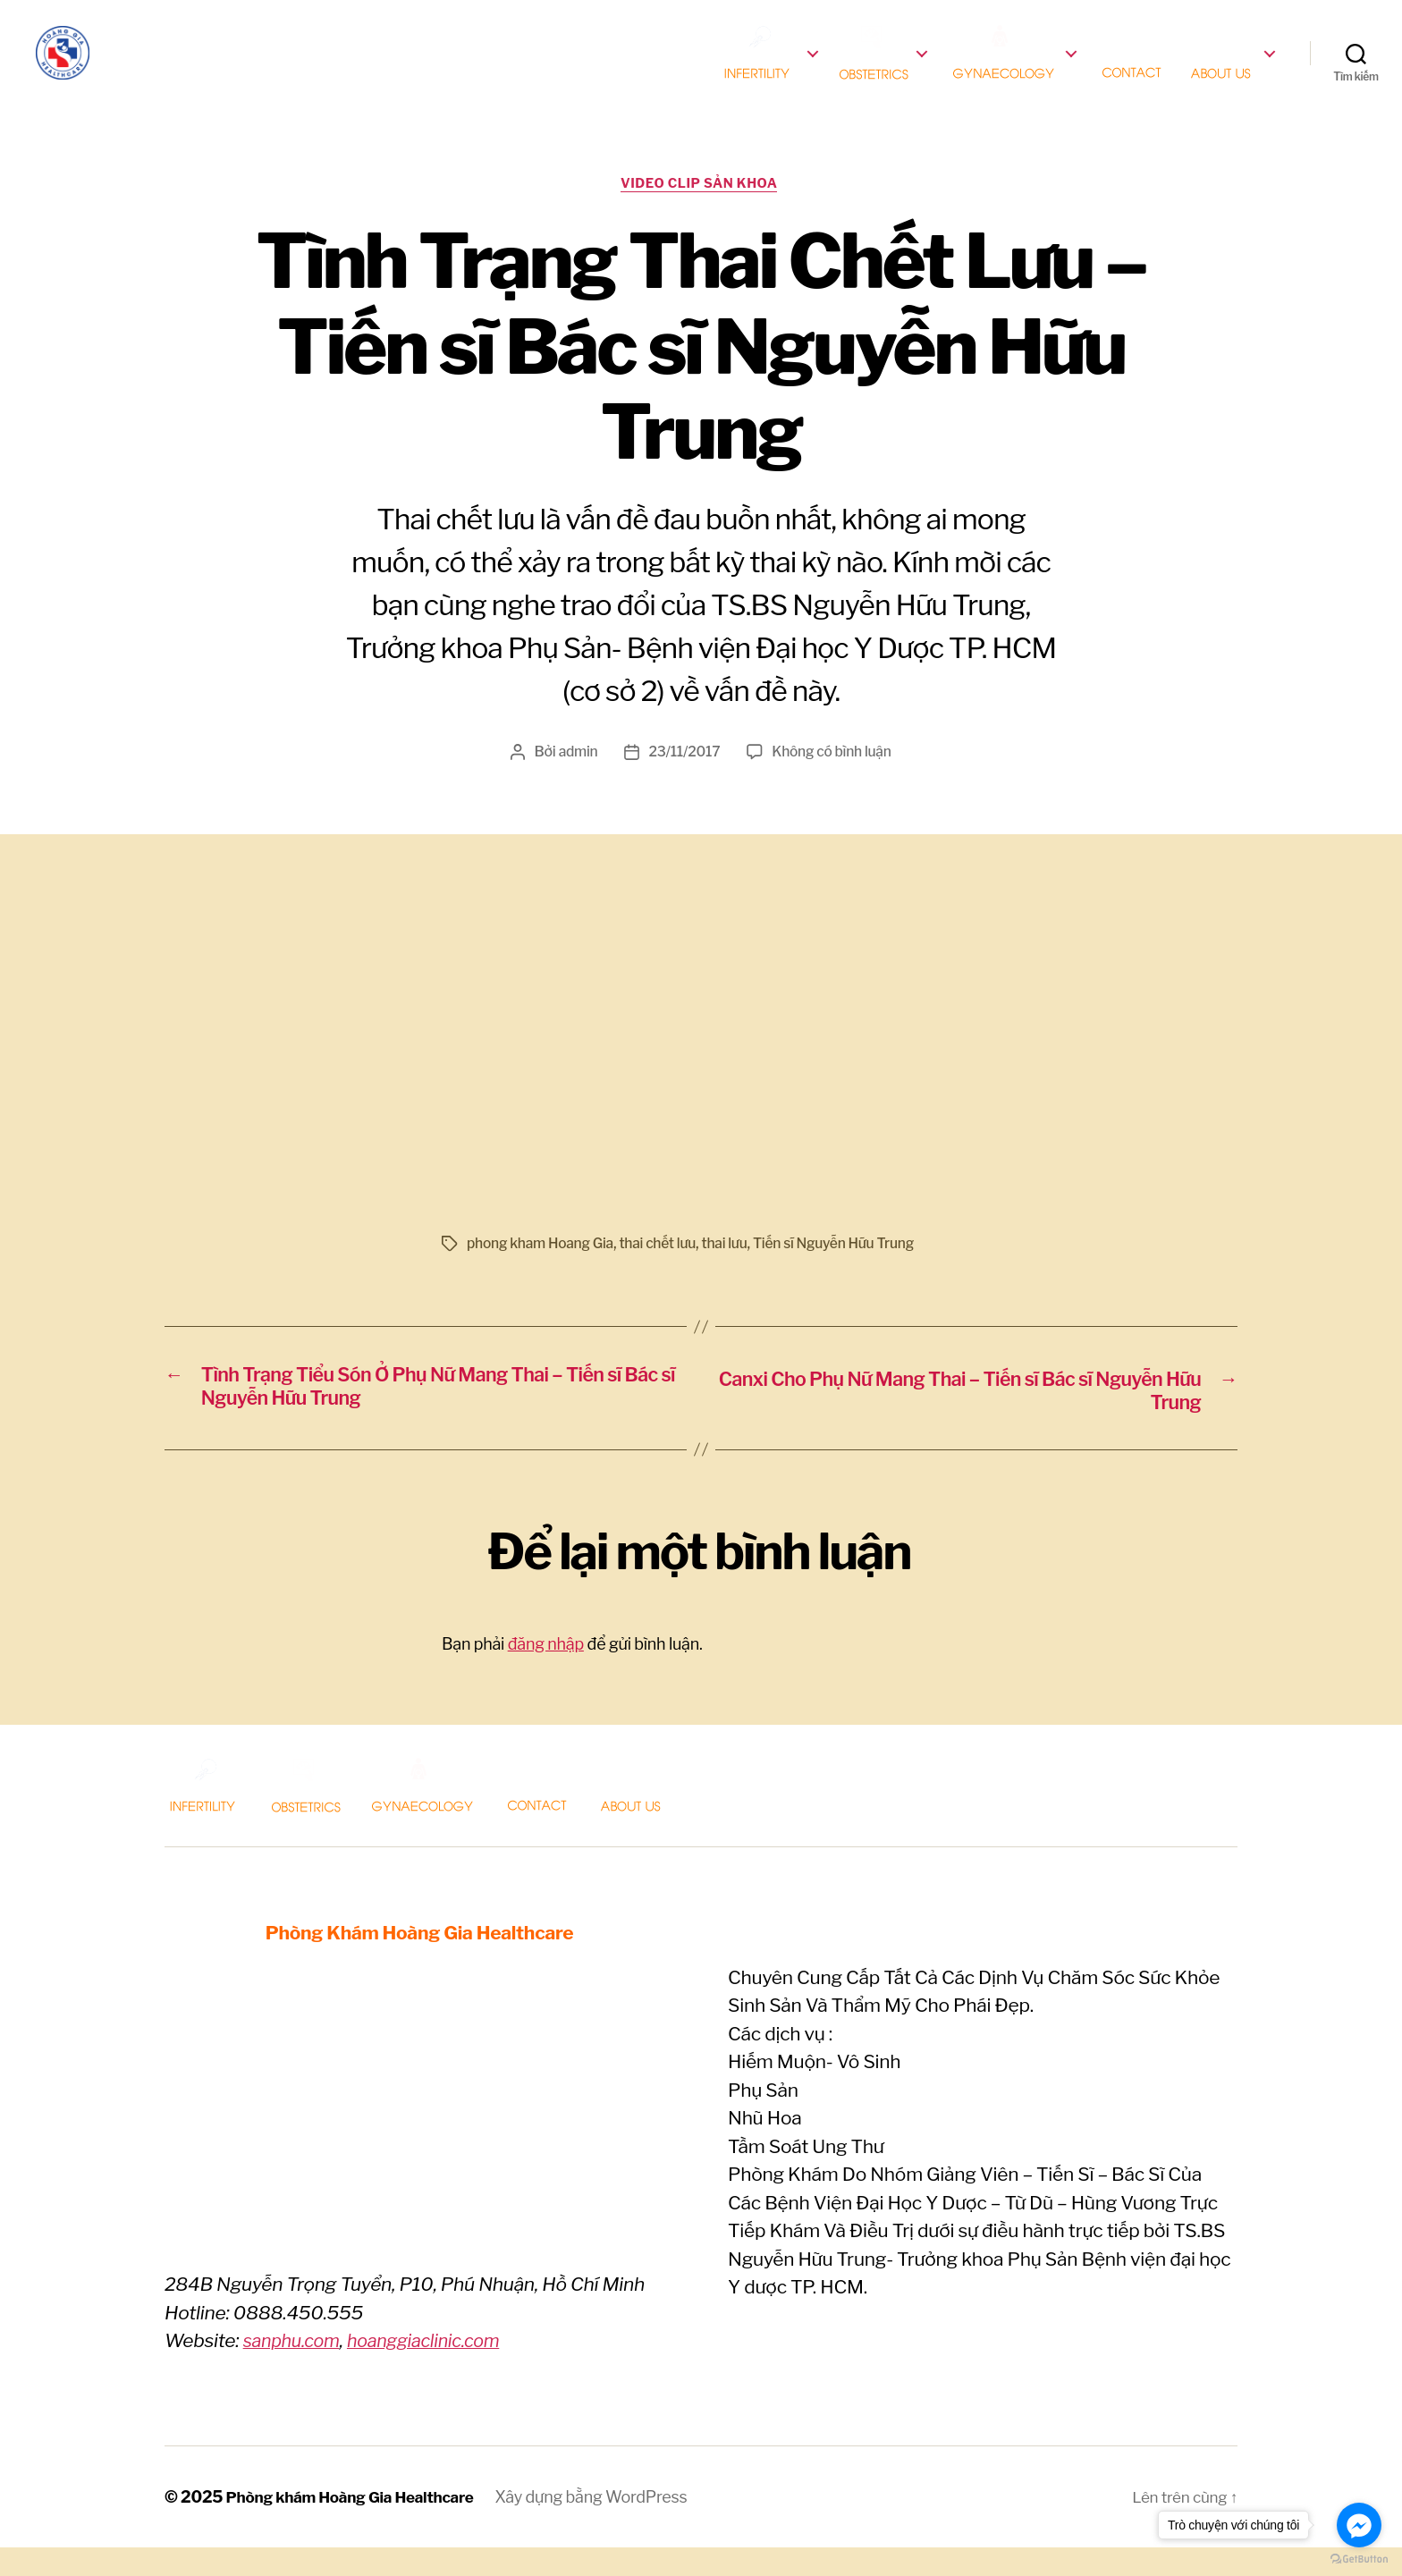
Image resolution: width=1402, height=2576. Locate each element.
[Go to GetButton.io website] (1359, 2558)
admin (575, 779)
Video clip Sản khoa (701, 210)
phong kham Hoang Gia (542, 1271)
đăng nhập (546, 1672)
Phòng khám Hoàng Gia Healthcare (356, 2525)
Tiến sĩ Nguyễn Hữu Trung (843, 1271)
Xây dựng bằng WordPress (604, 2525)
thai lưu (731, 1271)
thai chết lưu (662, 1271)
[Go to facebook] (1359, 2525)
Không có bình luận (833, 779)
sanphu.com (294, 2370)
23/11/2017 (683, 779)
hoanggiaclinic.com (434, 2370)
